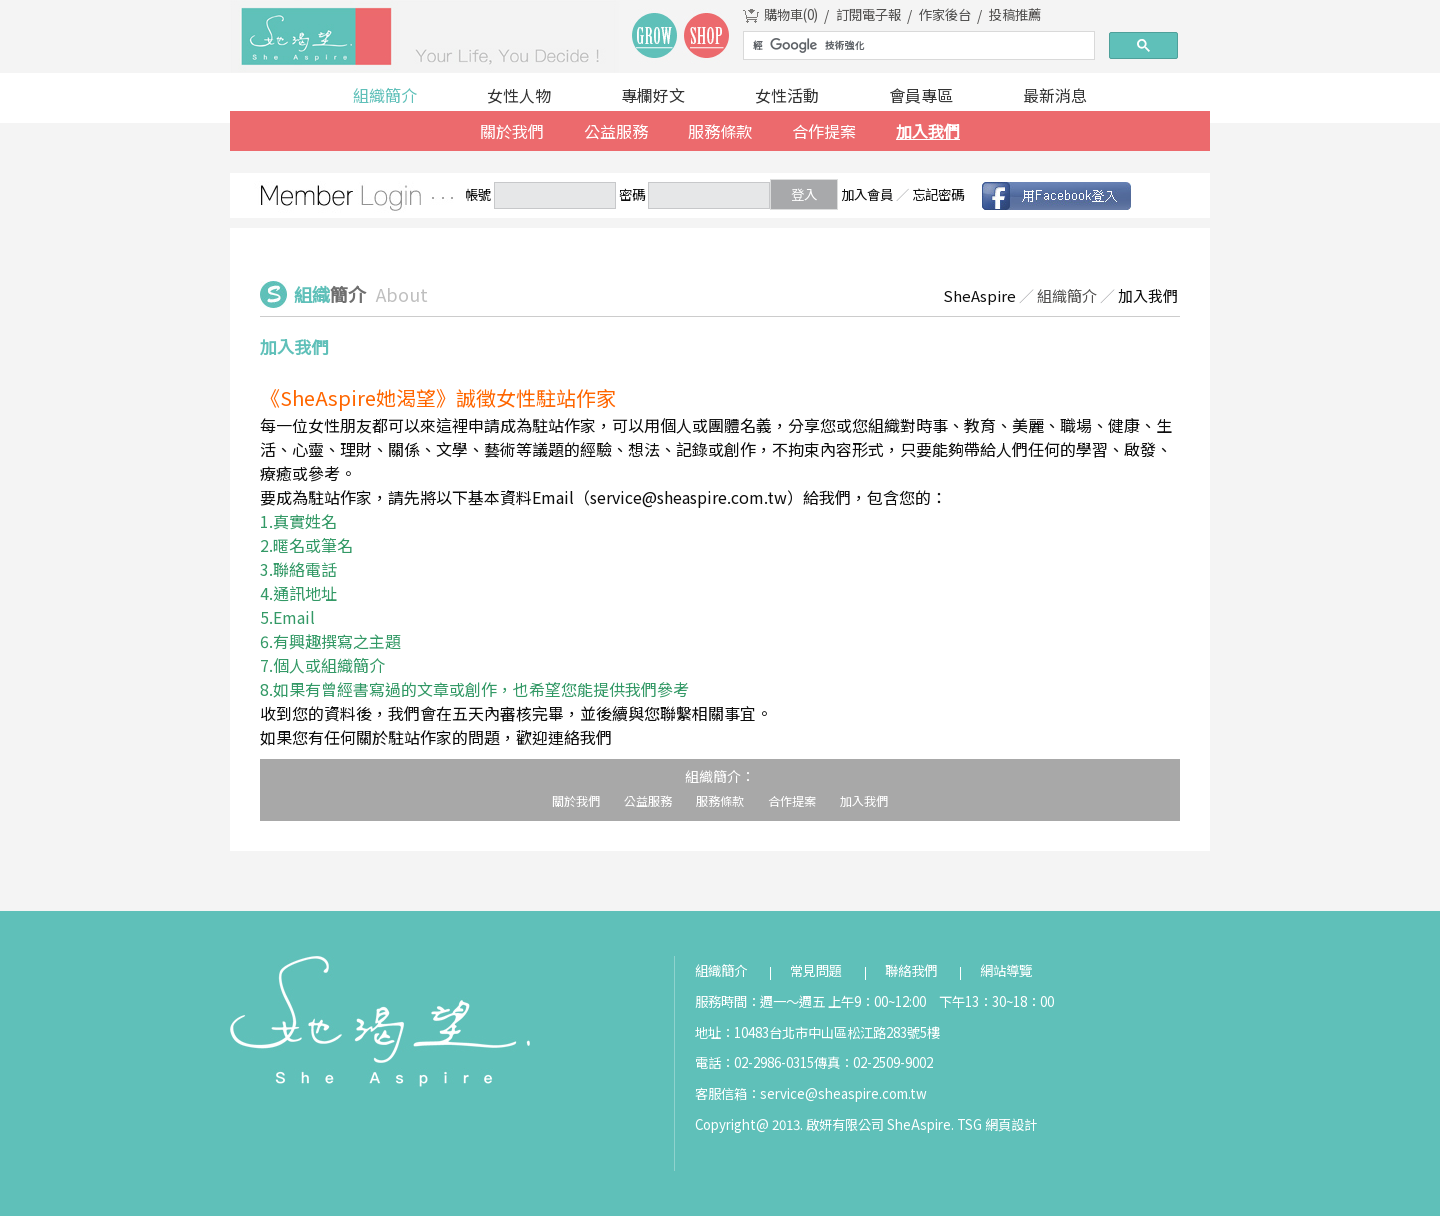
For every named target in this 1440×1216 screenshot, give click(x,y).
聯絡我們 (911, 970)
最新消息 (1055, 95)
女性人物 (519, 95)
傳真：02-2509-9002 (873, 1062)
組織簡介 (385, 95)
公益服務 (616, 131)
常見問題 (816, 970)
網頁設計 (1011, 1124)
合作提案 (824, 131)
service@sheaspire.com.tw (843, 1093)
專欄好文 (653, 95)
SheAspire (979, 295)
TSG (969, 1124)
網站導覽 (1006, 970)
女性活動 (787, 95)
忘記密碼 (938, 194)
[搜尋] (917, 46)
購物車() (791, 14)
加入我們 (928, 131)
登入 (804, 194)
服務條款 (720, 131)
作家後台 (945, 14)
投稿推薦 (1015, 14)
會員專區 (921, 95)
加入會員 (867, 194)
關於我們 (512, 131)
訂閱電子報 (868, 14)
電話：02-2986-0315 (754, 1062)
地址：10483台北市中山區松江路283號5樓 (817, 1032)
